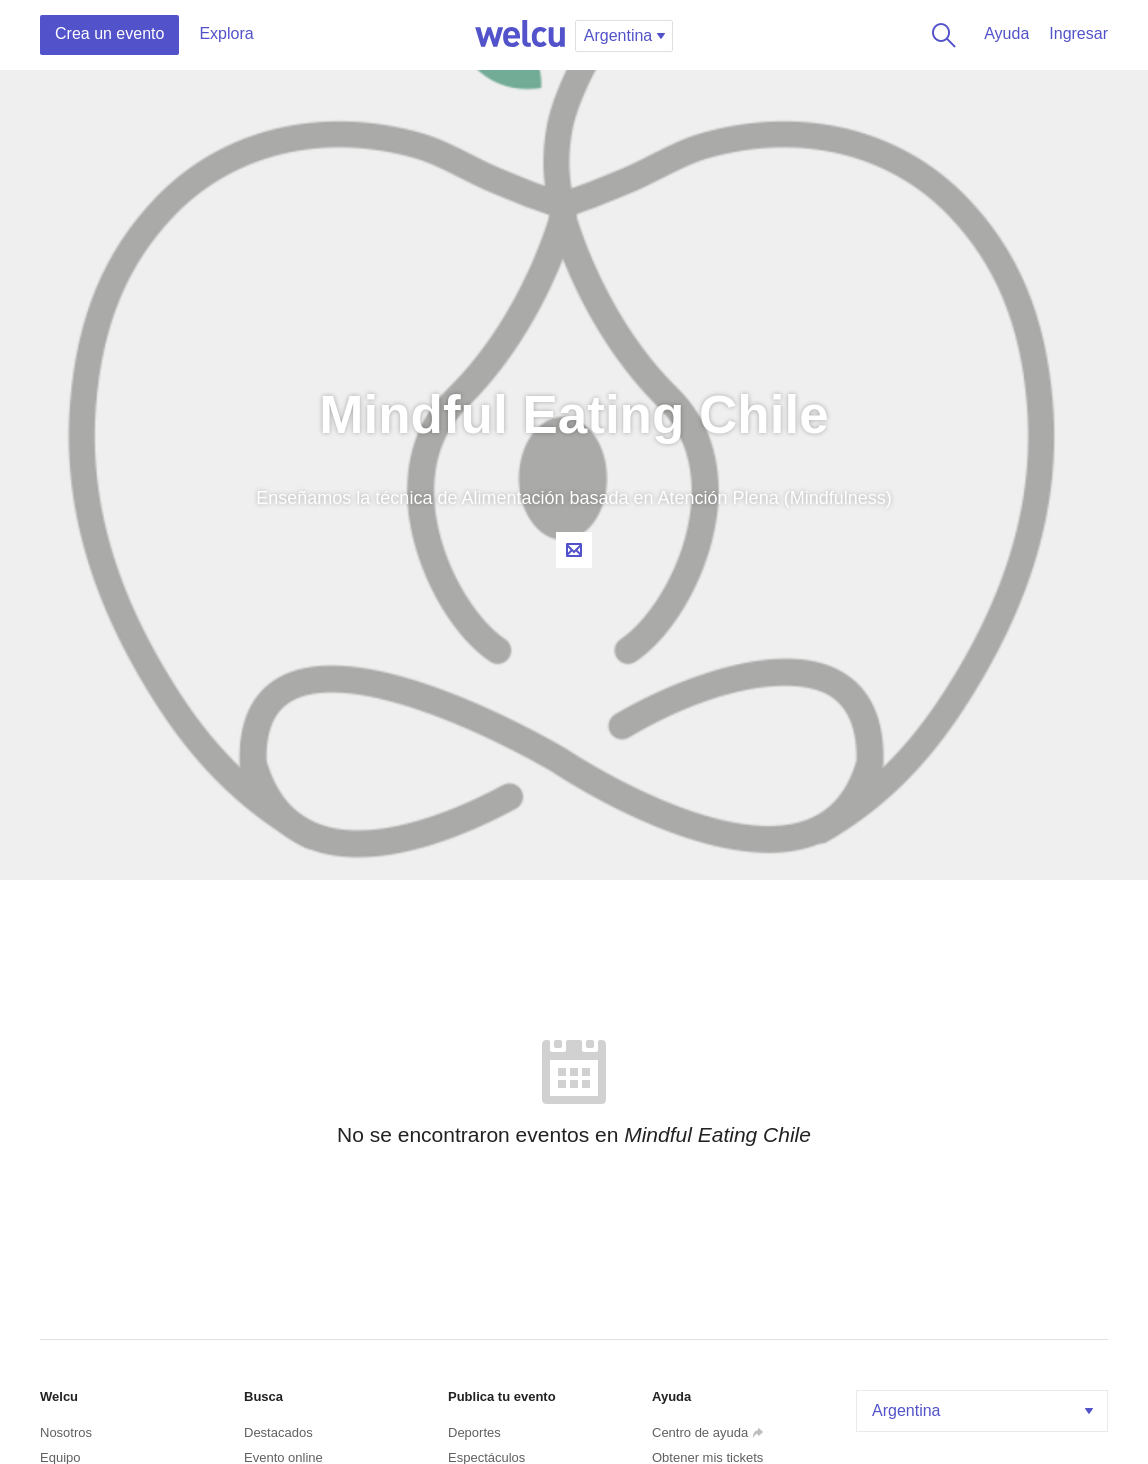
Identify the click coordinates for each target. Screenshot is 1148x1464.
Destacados (278, 1432)
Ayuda (1006, 33)
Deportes (474, 1432)
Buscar (940, 35)
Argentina (984, 1410)
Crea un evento (109, 33)
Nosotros (66, 1432)
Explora (226, 33)
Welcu (520, 35)
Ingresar (1078, 33)
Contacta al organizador (574, 550)
